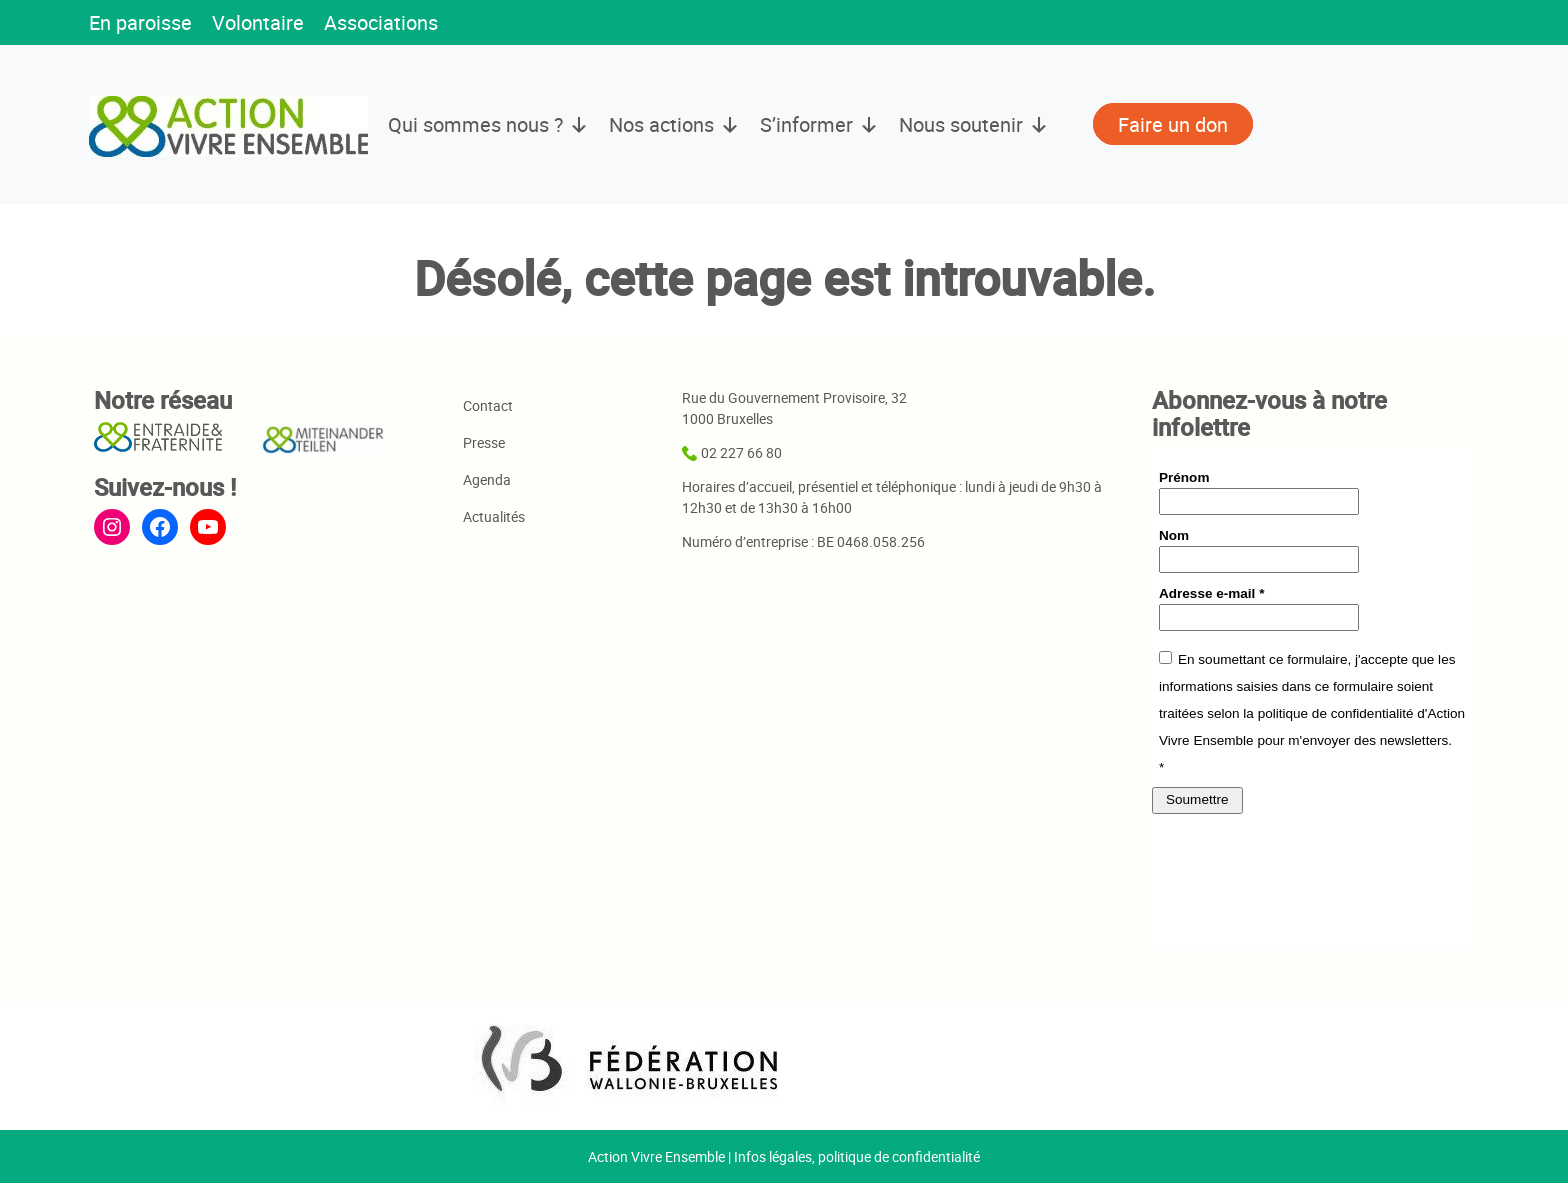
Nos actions (674, 125)
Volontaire (258, 22)
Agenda (487, 479)
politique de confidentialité (899, 1156)
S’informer (819, 125)
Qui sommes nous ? (488, 125)
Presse (484, 442)
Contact (488, 405)
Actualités (494, 516)
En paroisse (140, 22)
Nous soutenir (974, 125)
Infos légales (773, 1156)
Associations (381, 22)
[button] (478, 24)
